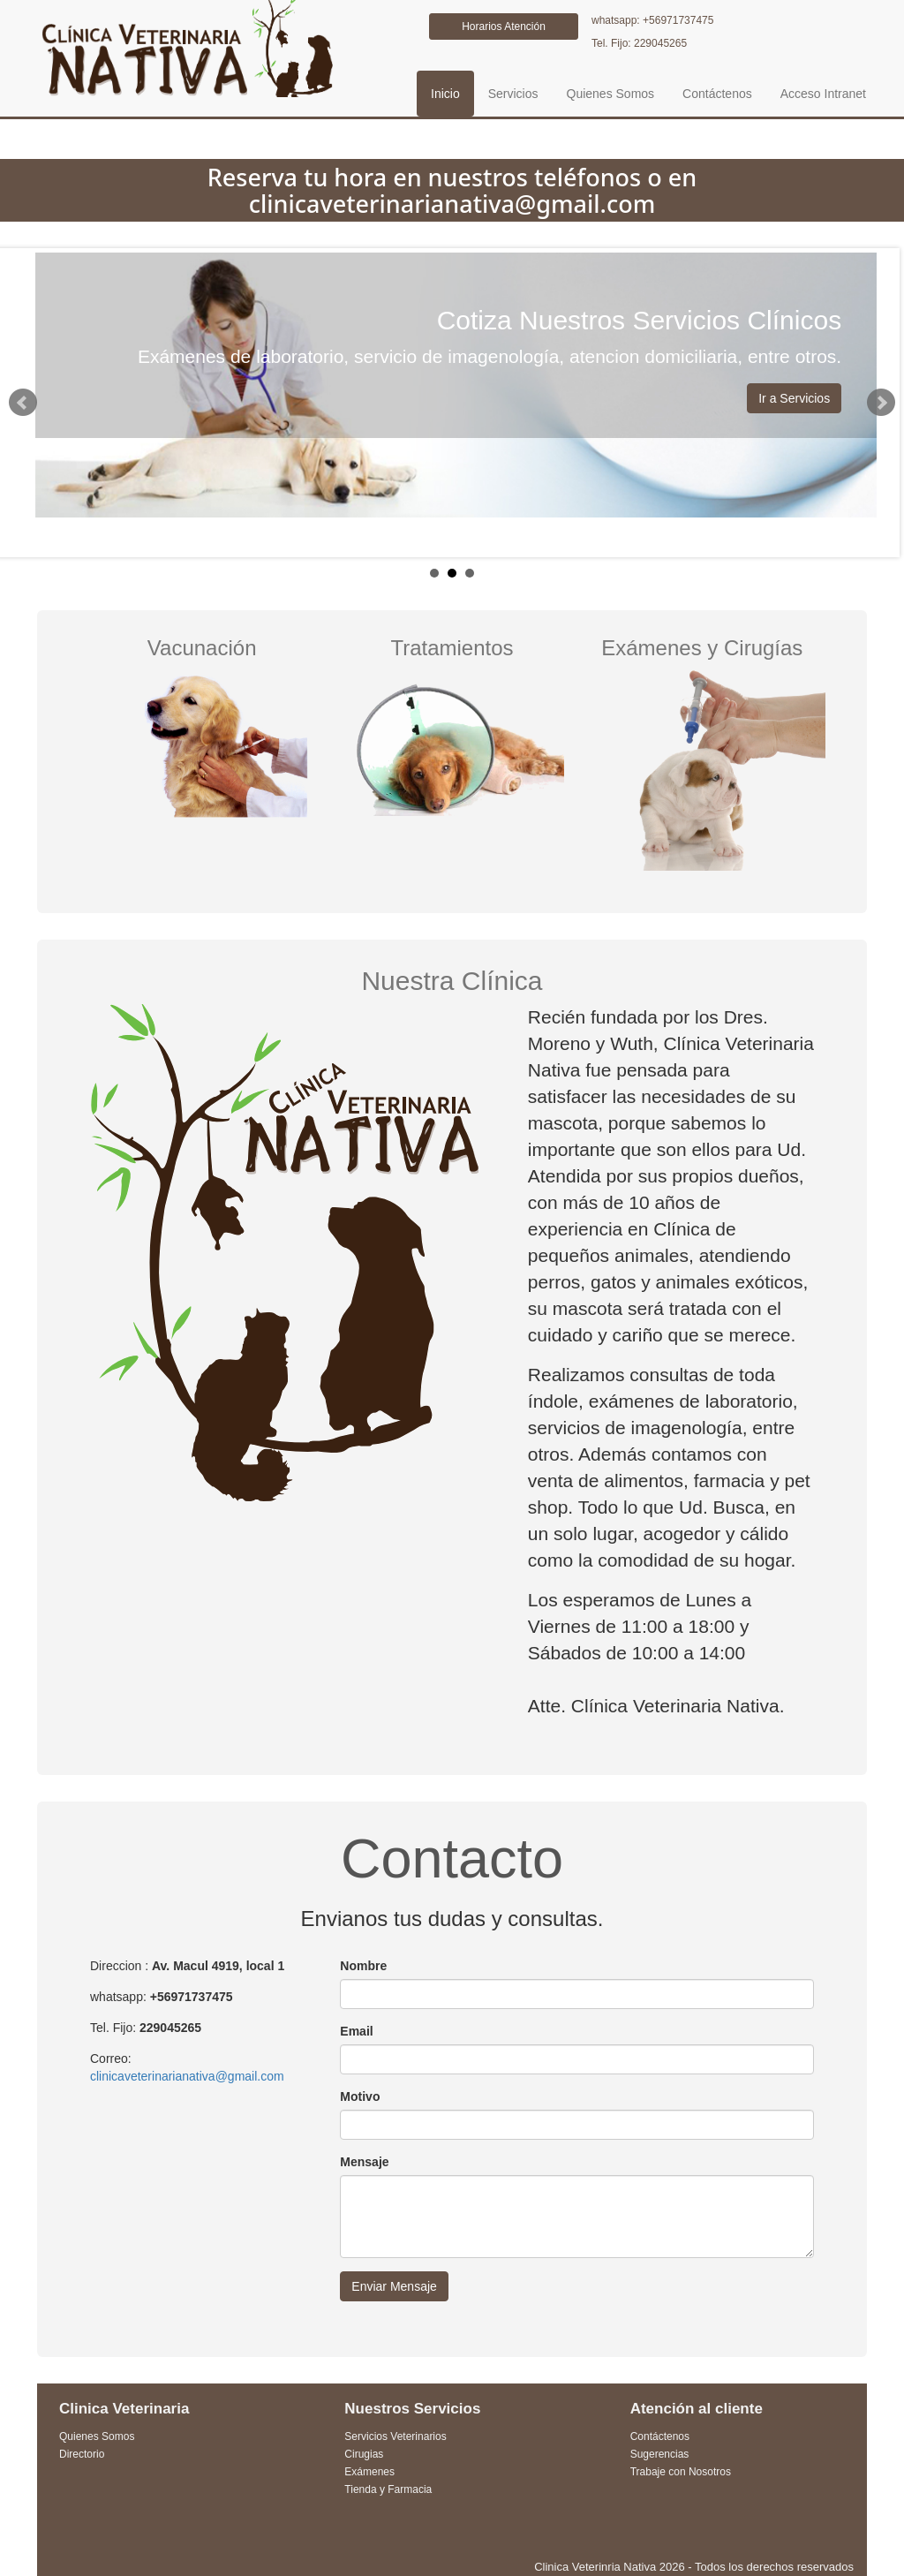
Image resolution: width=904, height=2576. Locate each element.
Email (356, 2031)
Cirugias (363, 2454)
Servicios (513, 94)
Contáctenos (717, 94)
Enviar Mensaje (394, 2286)
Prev (23, 403)
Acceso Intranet (823, 94)
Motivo (360, 2096)
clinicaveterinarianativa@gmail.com (187, 2076)
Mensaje (364, 2162)
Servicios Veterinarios (395, 2436)
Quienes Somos (611, 94)
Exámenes (369, 2472)
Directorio (81, 2454)
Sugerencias (659, 2454)
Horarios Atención (504, 26)
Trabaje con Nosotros (680, 2472)
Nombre (363, 1966)
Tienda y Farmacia (388, 2489)
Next (881, 403)
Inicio (445, 94)
